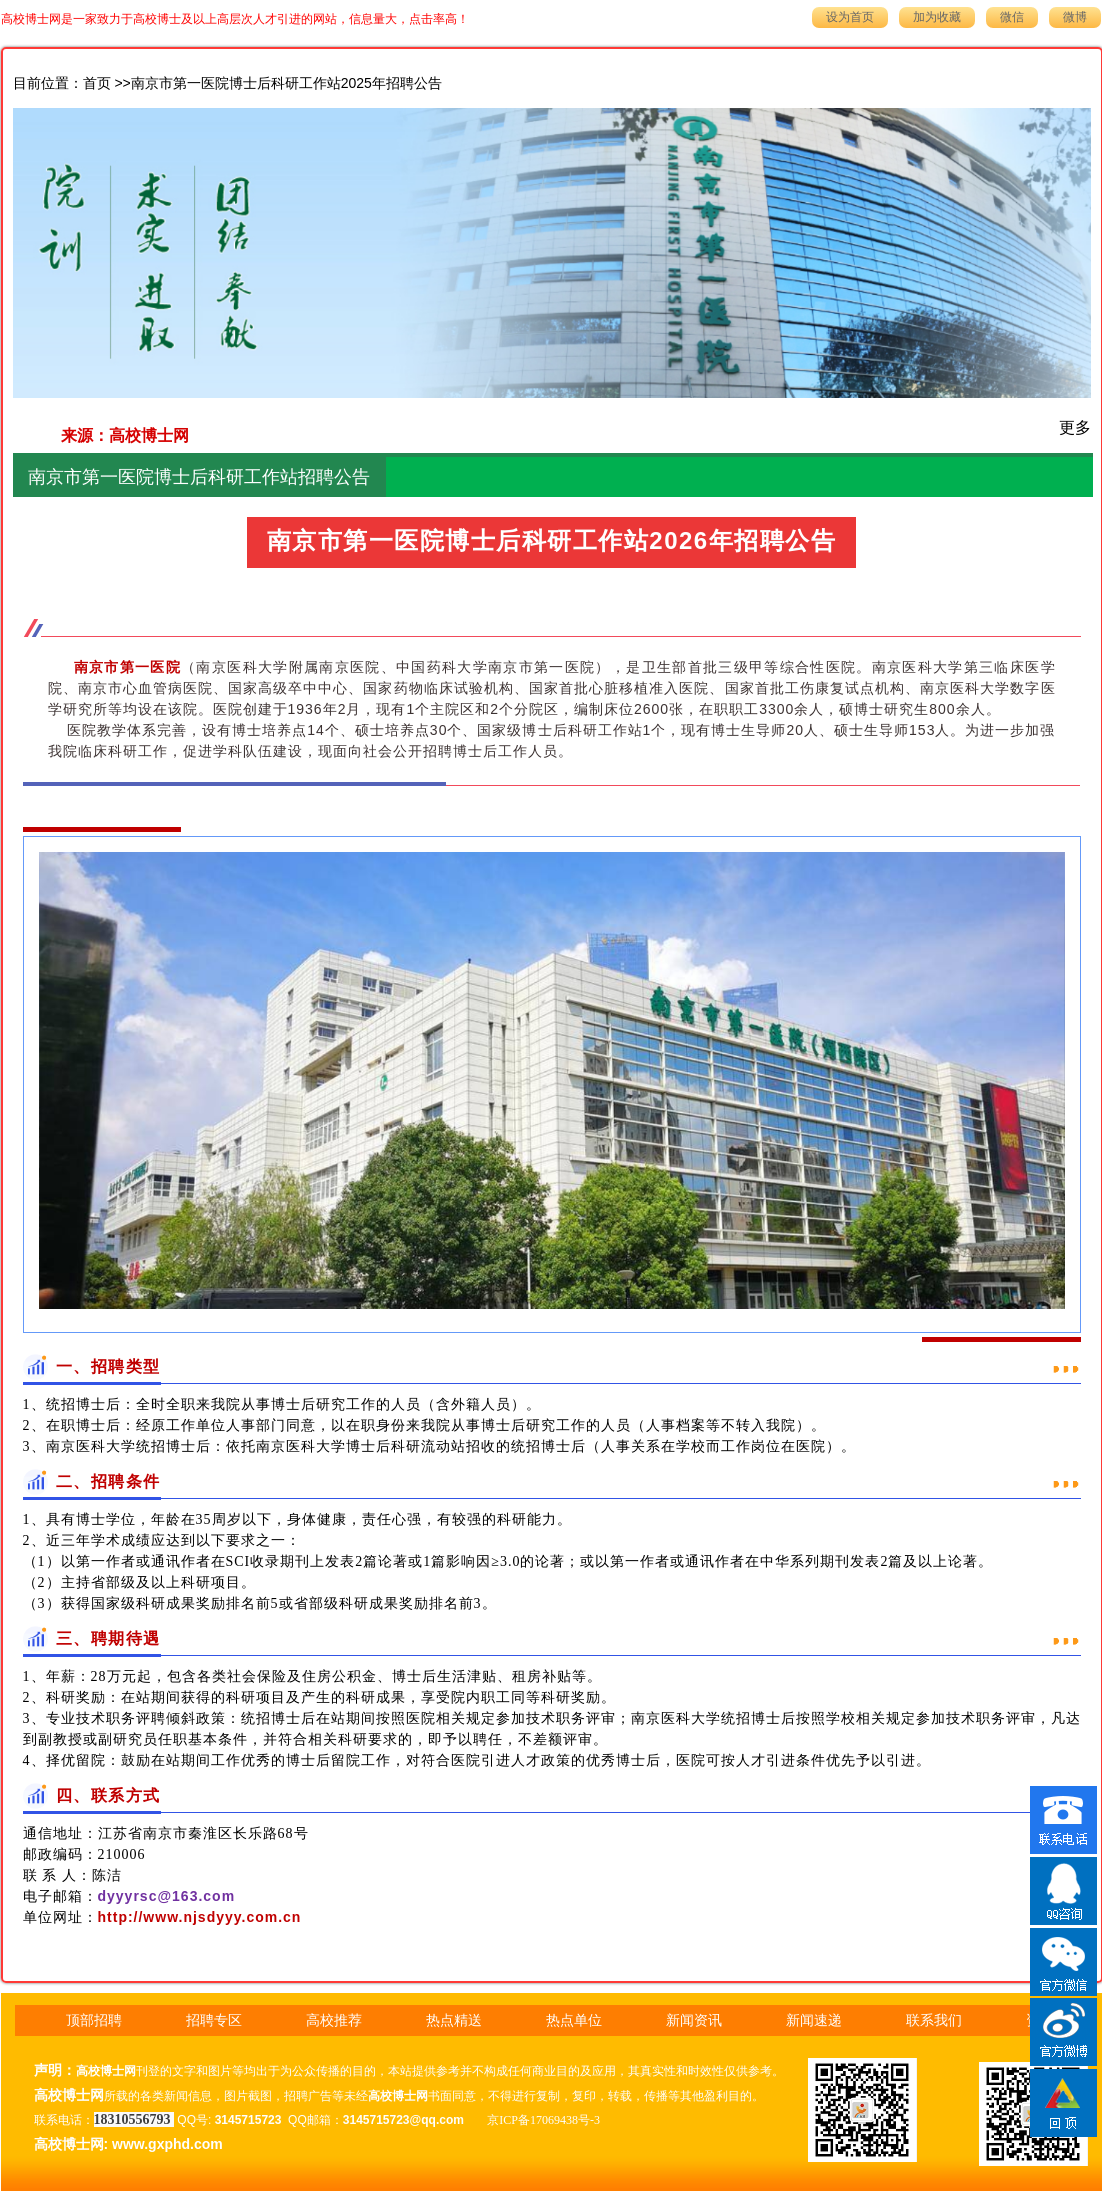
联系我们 (934, 2020)
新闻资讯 (694, 2020)
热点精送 (454, 2020)
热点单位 (574, 2020)
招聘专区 (214, 2020)
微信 (1012, 17)
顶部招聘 (94, 2020)
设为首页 (850, 17)
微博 (1075, 17)
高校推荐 (334, 2020)
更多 (1075, 427)
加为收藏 (937, 17)
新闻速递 (814, 2020)
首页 (97, 83)
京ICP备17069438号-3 (543, 2120)
